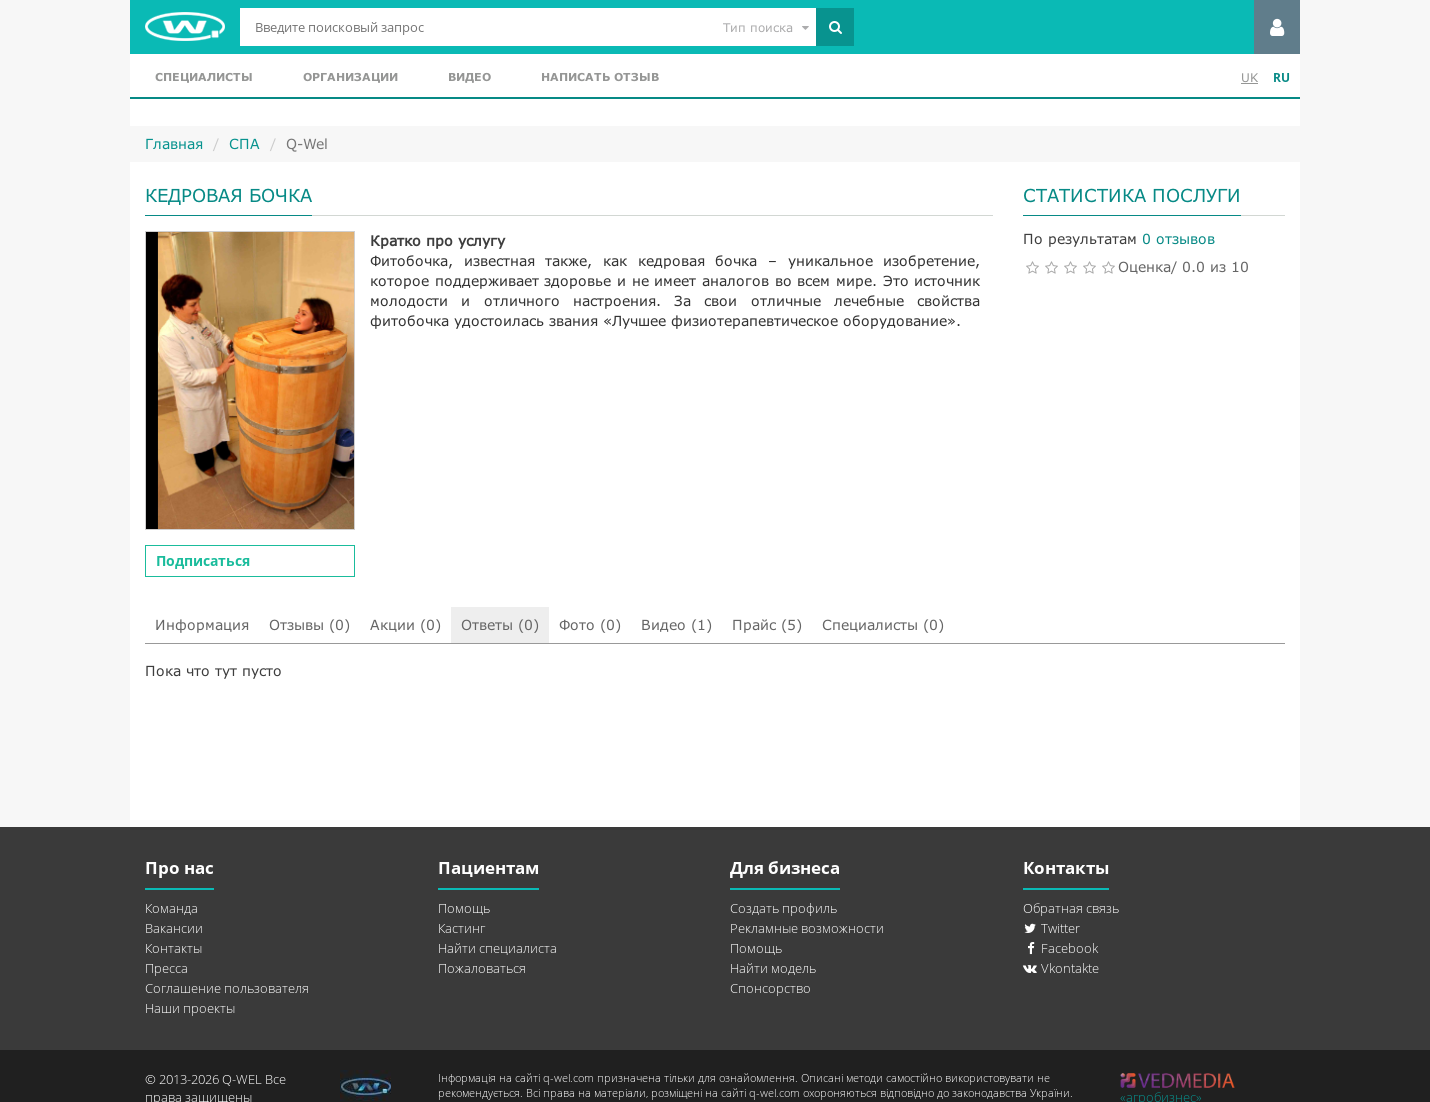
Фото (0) (590, 624)
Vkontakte (1061, 968)
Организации (350, 76)
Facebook (1060, 948)
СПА (244, 143)
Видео (469, 76)
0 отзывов (1178, 238)
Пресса (166, 968)
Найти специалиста (497, 948)
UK (1249, 77)
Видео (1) (676, 624)
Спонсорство (770, 988)
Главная (174, 143)
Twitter (1051, 928)
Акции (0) (405, 624)
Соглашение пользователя (227, 988)
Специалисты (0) (883, 624)
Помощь (464, 908)
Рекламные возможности (807, 928)
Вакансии (174, 928)
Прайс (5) (767, 624)
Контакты (173, 948)
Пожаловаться (482, 968)
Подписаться (203, 560)
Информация (202, 624)
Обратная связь (1071, 908)
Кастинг (461, 928)
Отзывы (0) (309, 624)
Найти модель (773, 968)
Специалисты (204, 76)
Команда (171, 908)
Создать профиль (783, 908)
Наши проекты (190, 1008)
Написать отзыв (600, 76)
